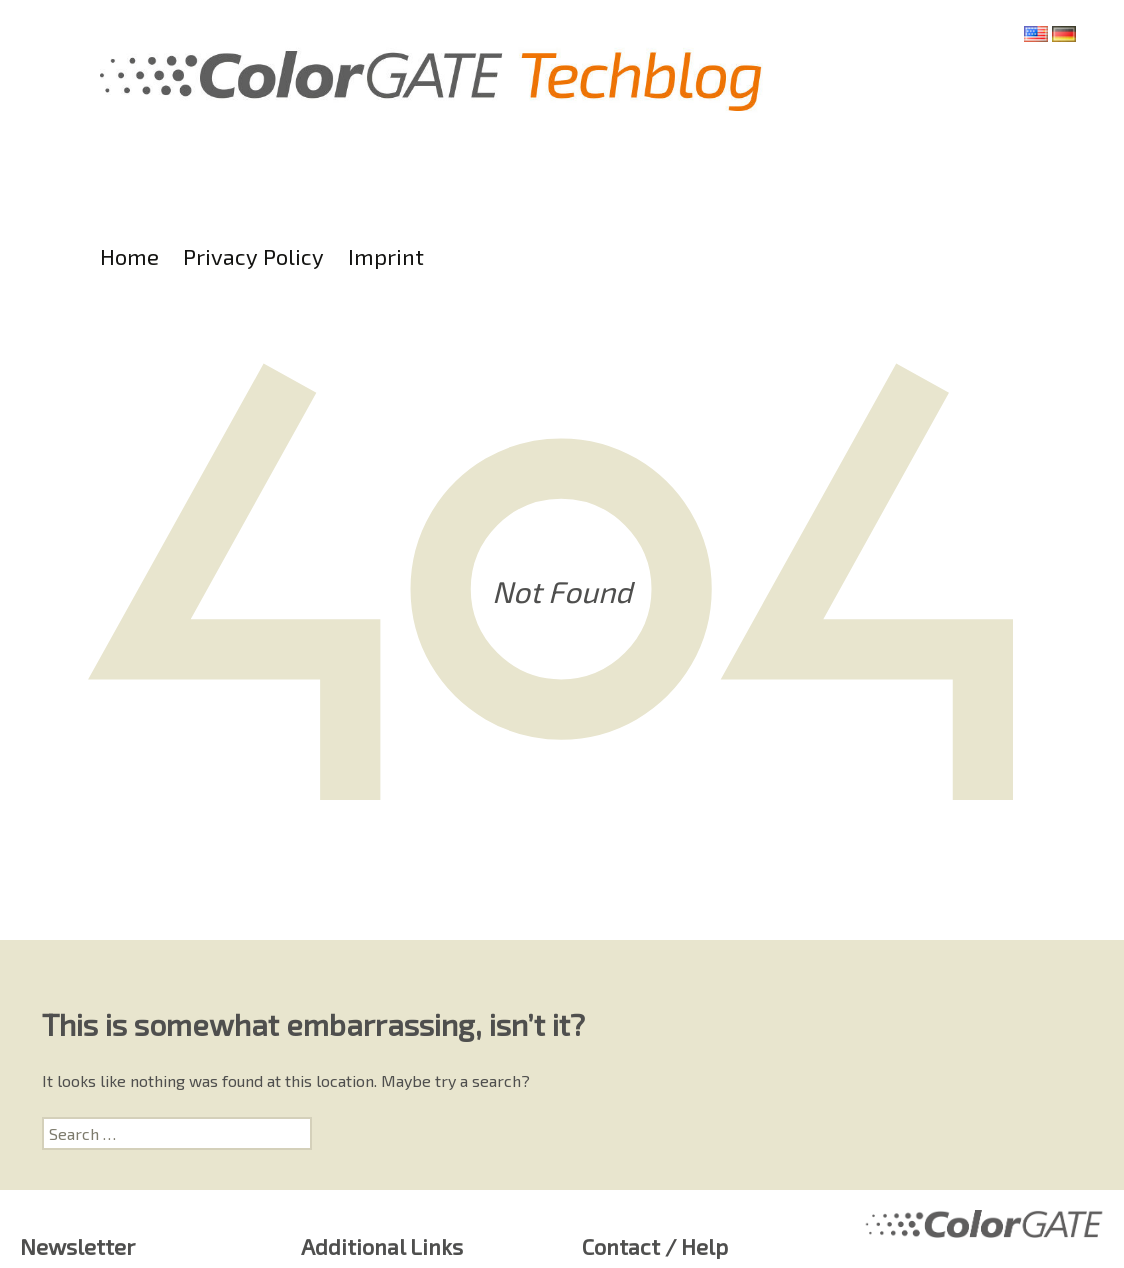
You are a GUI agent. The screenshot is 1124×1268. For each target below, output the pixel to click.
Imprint (386, 256)
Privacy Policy (253, 256)
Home (129, 256)
